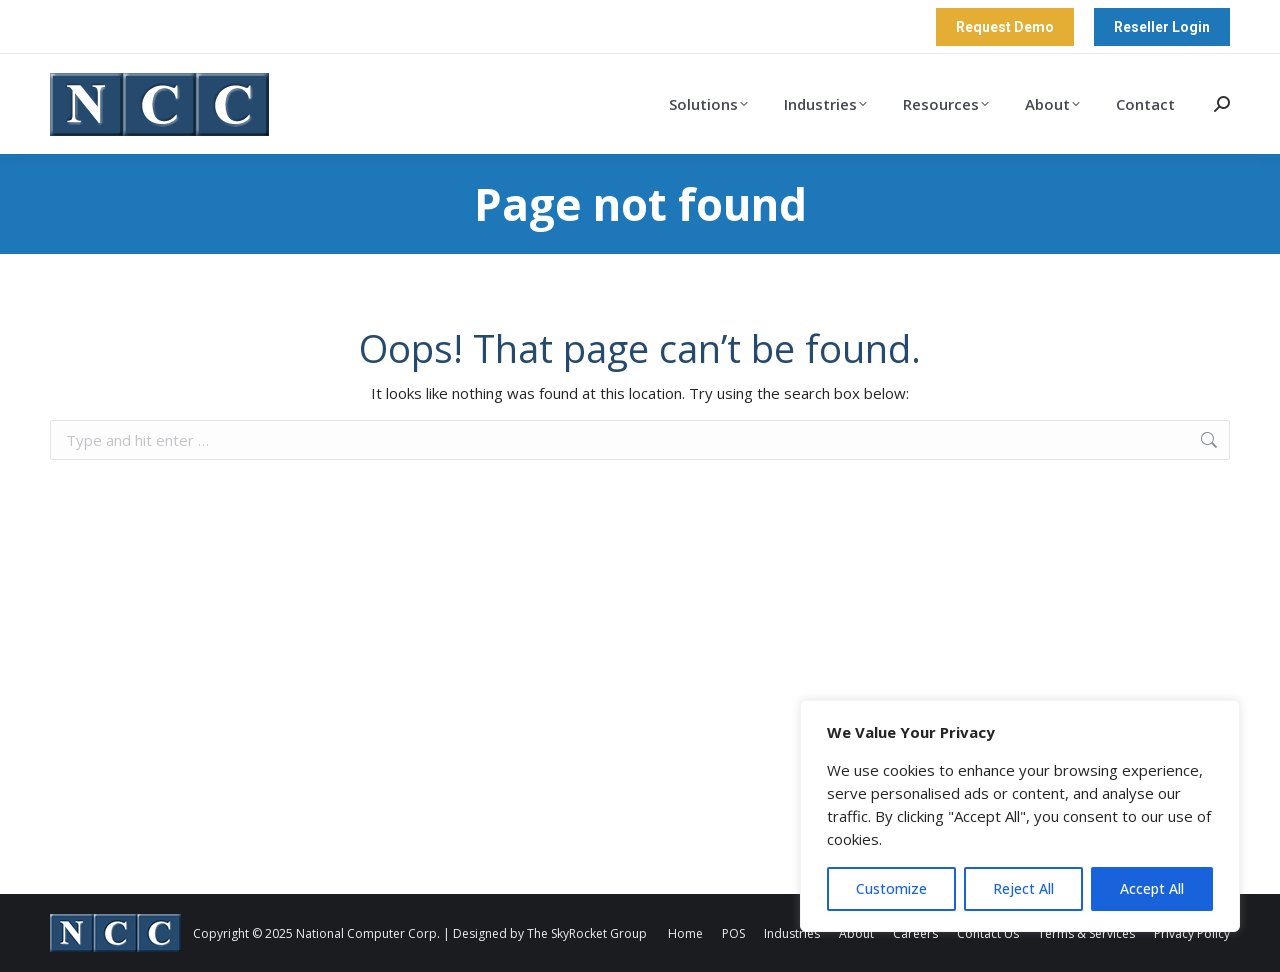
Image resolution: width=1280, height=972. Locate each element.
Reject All (1023, 888)
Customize (891, 888)
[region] (1020, 816)
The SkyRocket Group (587, 933)
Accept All (1152, 888)
